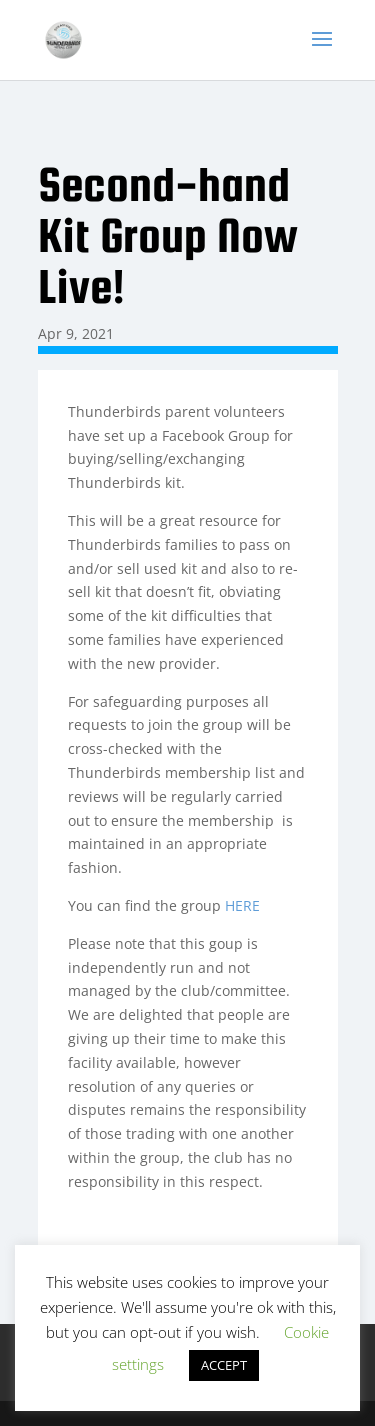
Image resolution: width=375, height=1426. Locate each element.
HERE (242, 905)
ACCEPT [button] (224, 1365)
